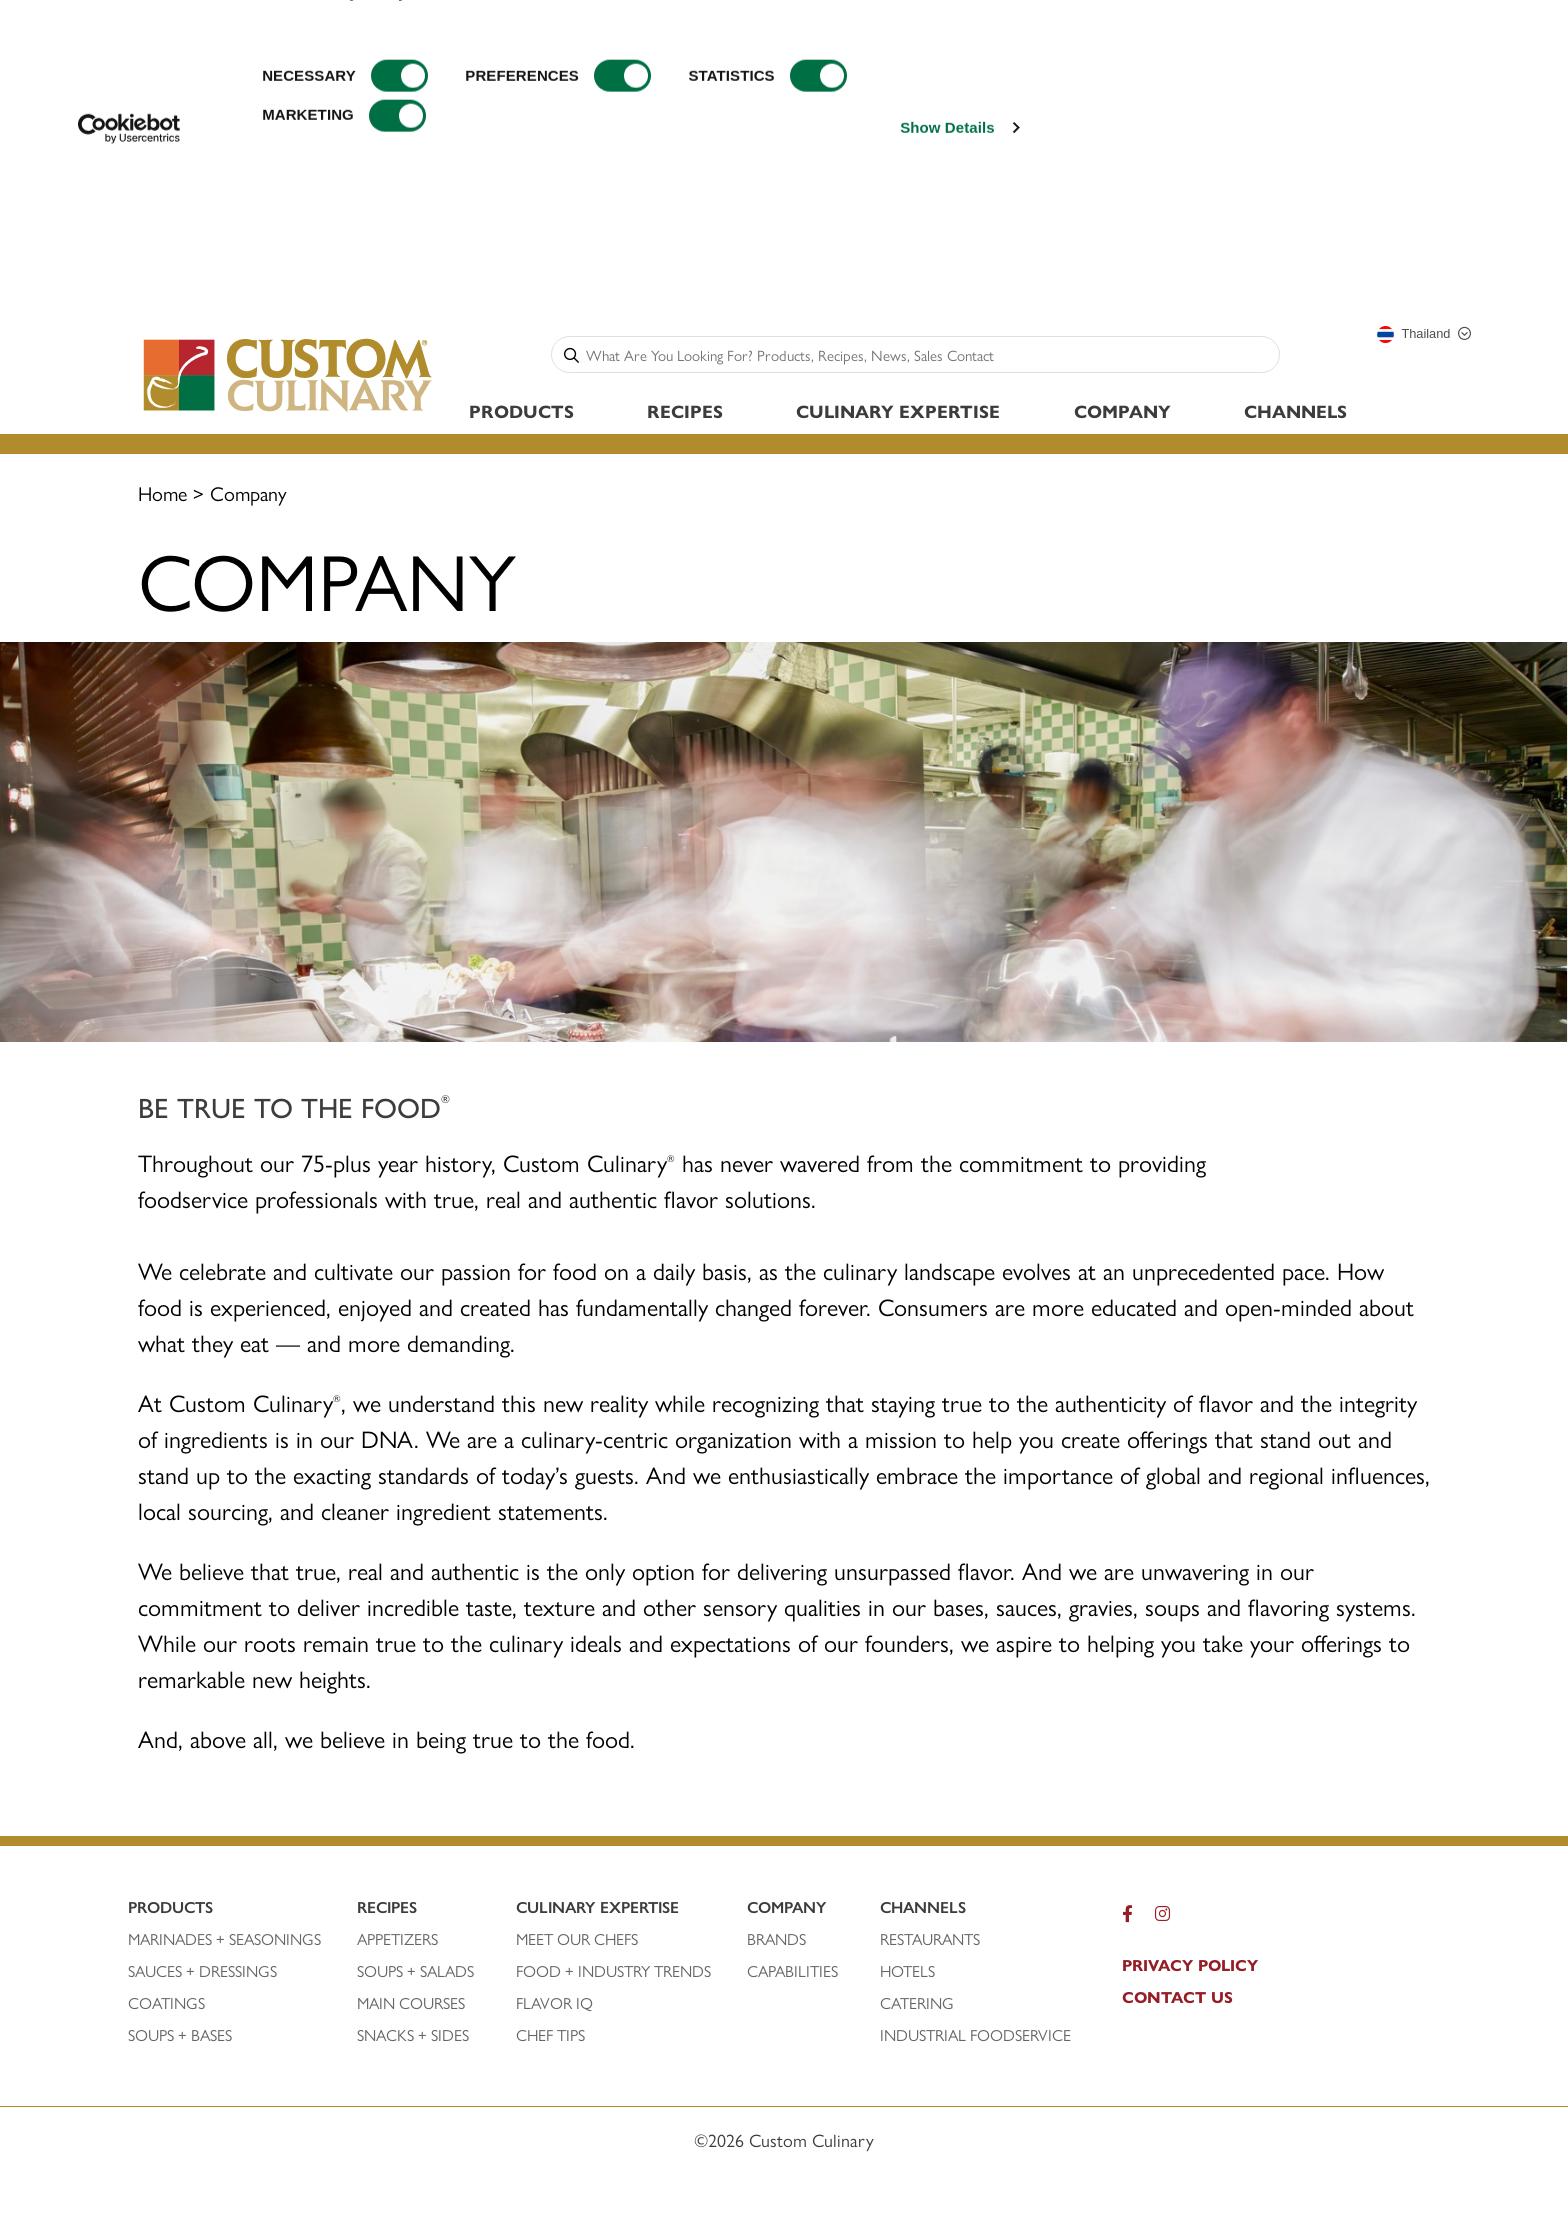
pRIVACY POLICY (1190, 1965)
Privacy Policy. (357, 136)
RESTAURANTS (930, 1939)
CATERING (917, 2003)
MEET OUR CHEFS (577, 1939)
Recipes (685, 410)
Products (521, 410)
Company (1122, 410)
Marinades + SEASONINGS (224, 1939)
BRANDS (776, 1939)
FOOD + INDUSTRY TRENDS (613, 1971)
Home (162, 492)
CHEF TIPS (550, 2035)
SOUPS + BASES (180, 2035)
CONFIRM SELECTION (1409, 108)
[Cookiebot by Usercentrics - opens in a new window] (129, 271)
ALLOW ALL (1409, 49)
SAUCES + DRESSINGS (202, 1971)
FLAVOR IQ (554, 2003)
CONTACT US (1177, 1997)
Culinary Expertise (898, 410)
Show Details (947, 270)
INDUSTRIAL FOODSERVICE (975, 2035)
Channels (1295, 410)
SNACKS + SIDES (413, 2035)
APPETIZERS (397, 1939)
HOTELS (907, 1971)
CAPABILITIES (792, 1971)
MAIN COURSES (411, 2003)
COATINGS (166, 2003)
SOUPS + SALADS (415, 1971)
